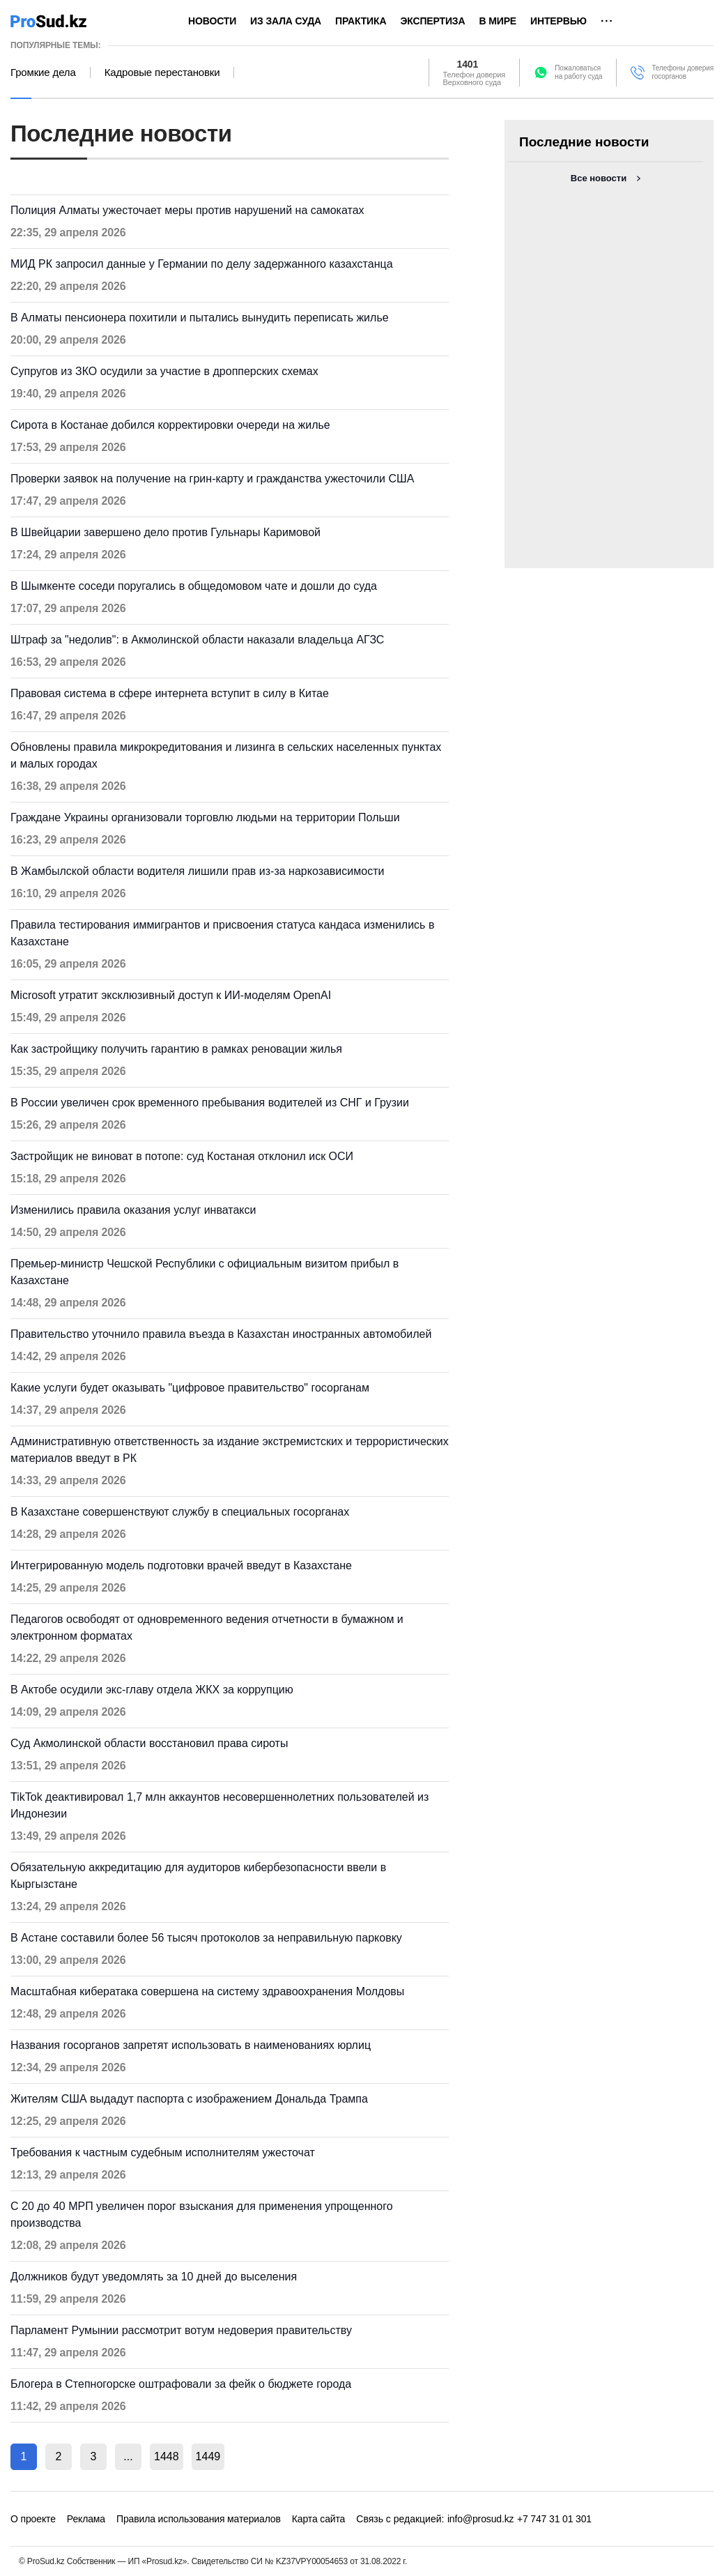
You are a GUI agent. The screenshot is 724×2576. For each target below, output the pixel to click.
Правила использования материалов (198, 2518)
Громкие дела (43, 72)
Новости (212, 20)
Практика (360, 20)
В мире (497, 20)
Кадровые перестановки (162, 72)
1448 (166, 2456)
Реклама (86, 2518)
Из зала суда (285, 20)
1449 (208, 2456)
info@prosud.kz (480, 2518)
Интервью (558, 20)
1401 (468, 64)
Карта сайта (318, 2518)
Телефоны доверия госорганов (683, 72)
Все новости (598, 178)
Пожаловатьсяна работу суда (578, 72)
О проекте (33, 2518)
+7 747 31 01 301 (554, 2518)
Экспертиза (432, 20)
